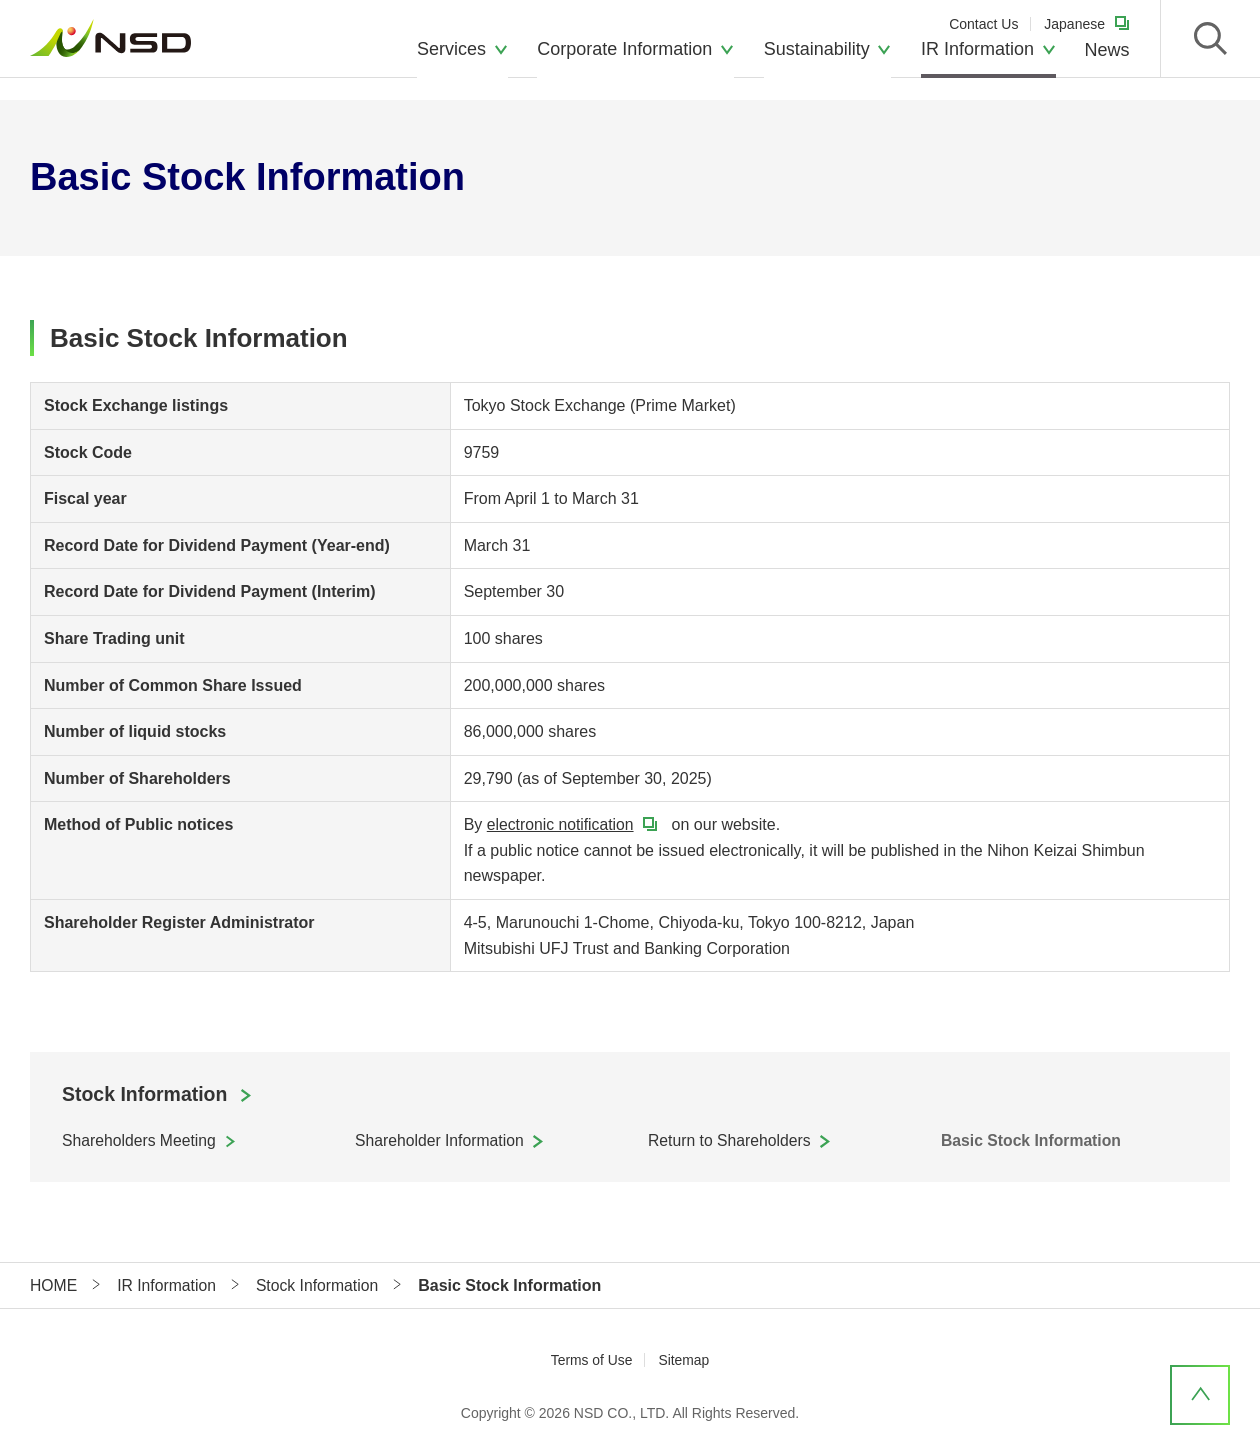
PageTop (1200, 1395)
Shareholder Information (441, 1141)
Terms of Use (591, 1361)
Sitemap (684, 1361)
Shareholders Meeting (140, 1141)
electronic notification (561, 824)
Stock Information (147, 1095)
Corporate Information (624, 65)
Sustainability (817, 65)
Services (451, 65)
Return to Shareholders (730, 1141)
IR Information (977, 65)
